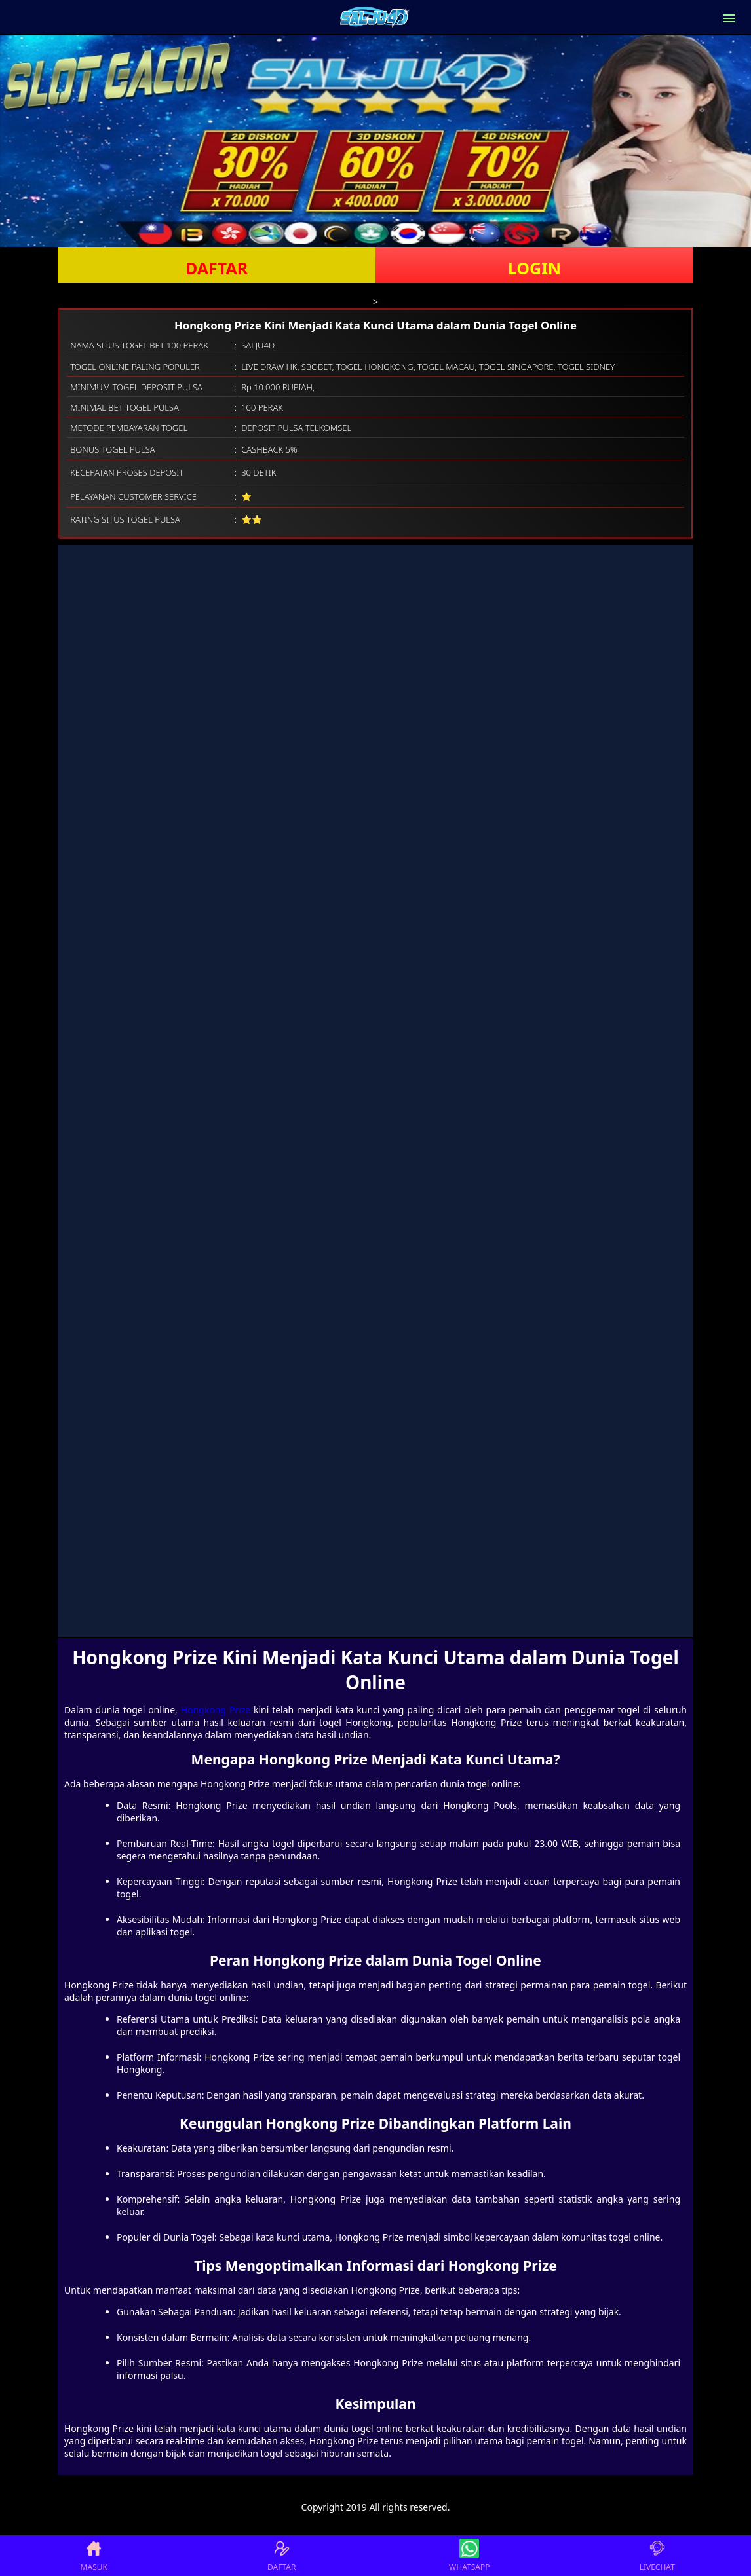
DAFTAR (216, 268)
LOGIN (534, 268)
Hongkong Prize (216, 1710)
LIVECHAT (657, 2556)
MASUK (94, 2556)
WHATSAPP (469, 2556)
